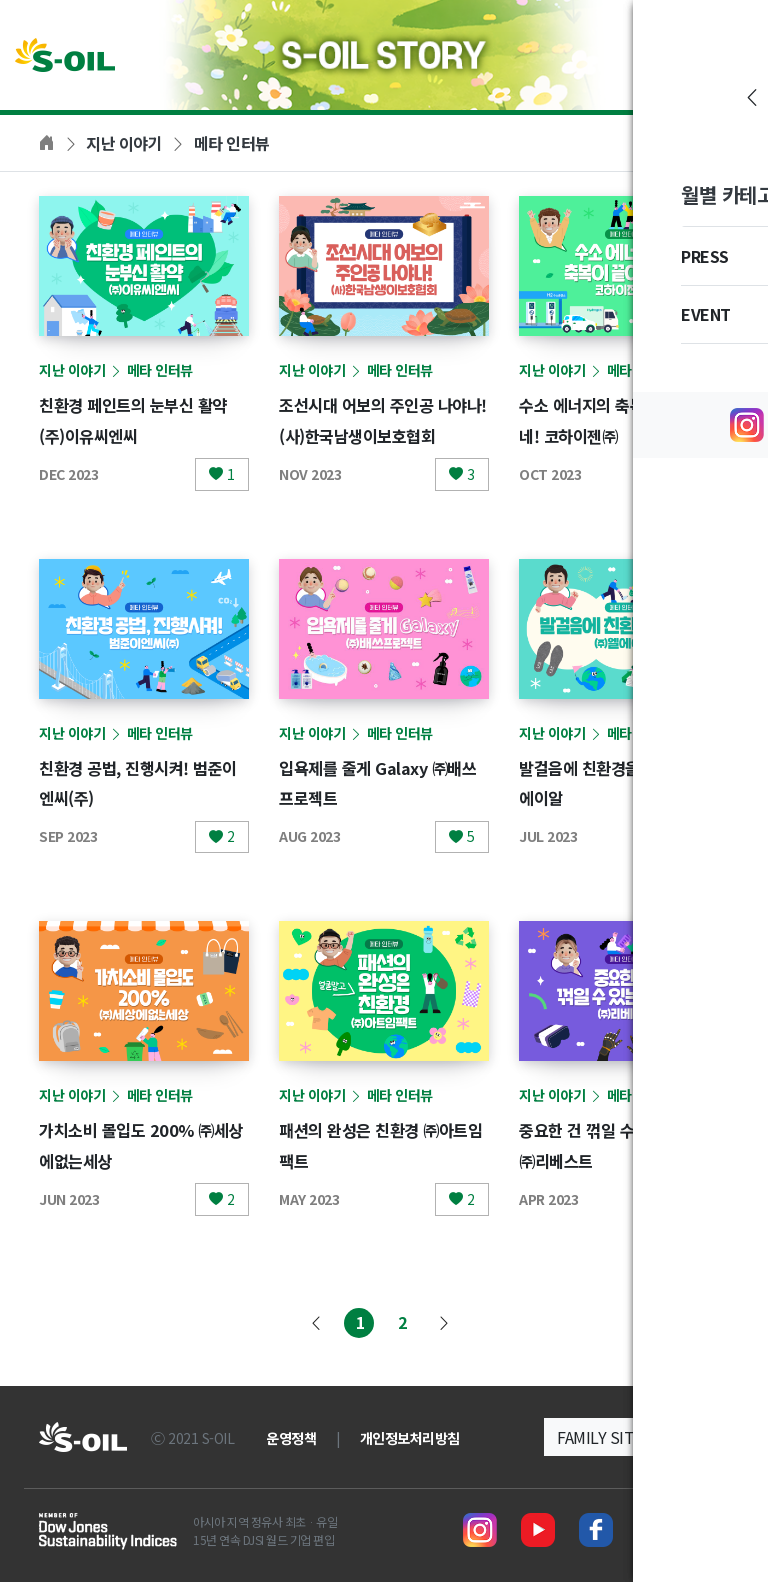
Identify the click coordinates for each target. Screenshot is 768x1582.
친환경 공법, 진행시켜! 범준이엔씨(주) (141, 782)
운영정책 (291, 1438)
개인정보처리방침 (410, 1438)
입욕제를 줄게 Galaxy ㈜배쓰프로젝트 (380, 782)
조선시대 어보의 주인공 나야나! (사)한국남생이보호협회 (383, 434)
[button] (636, 1437)
